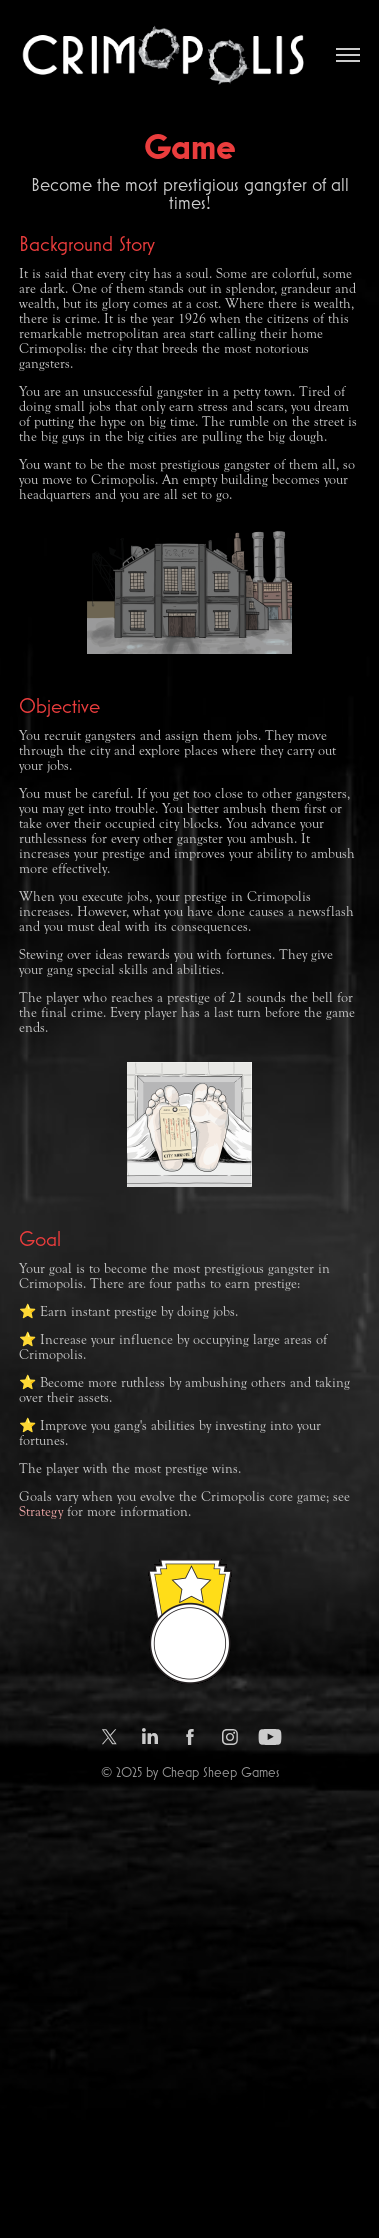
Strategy (41, 1512)
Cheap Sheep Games (220, 1772)
